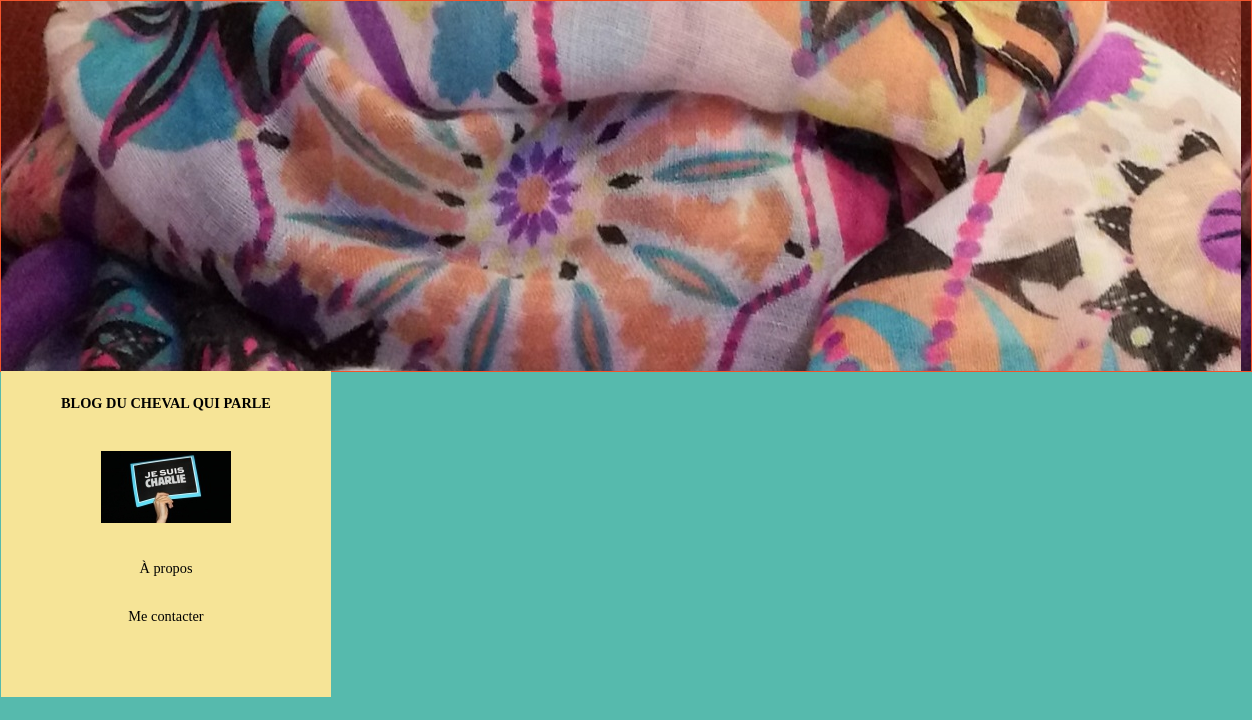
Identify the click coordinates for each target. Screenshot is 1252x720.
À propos (166, 568)
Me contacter (165, 616)
